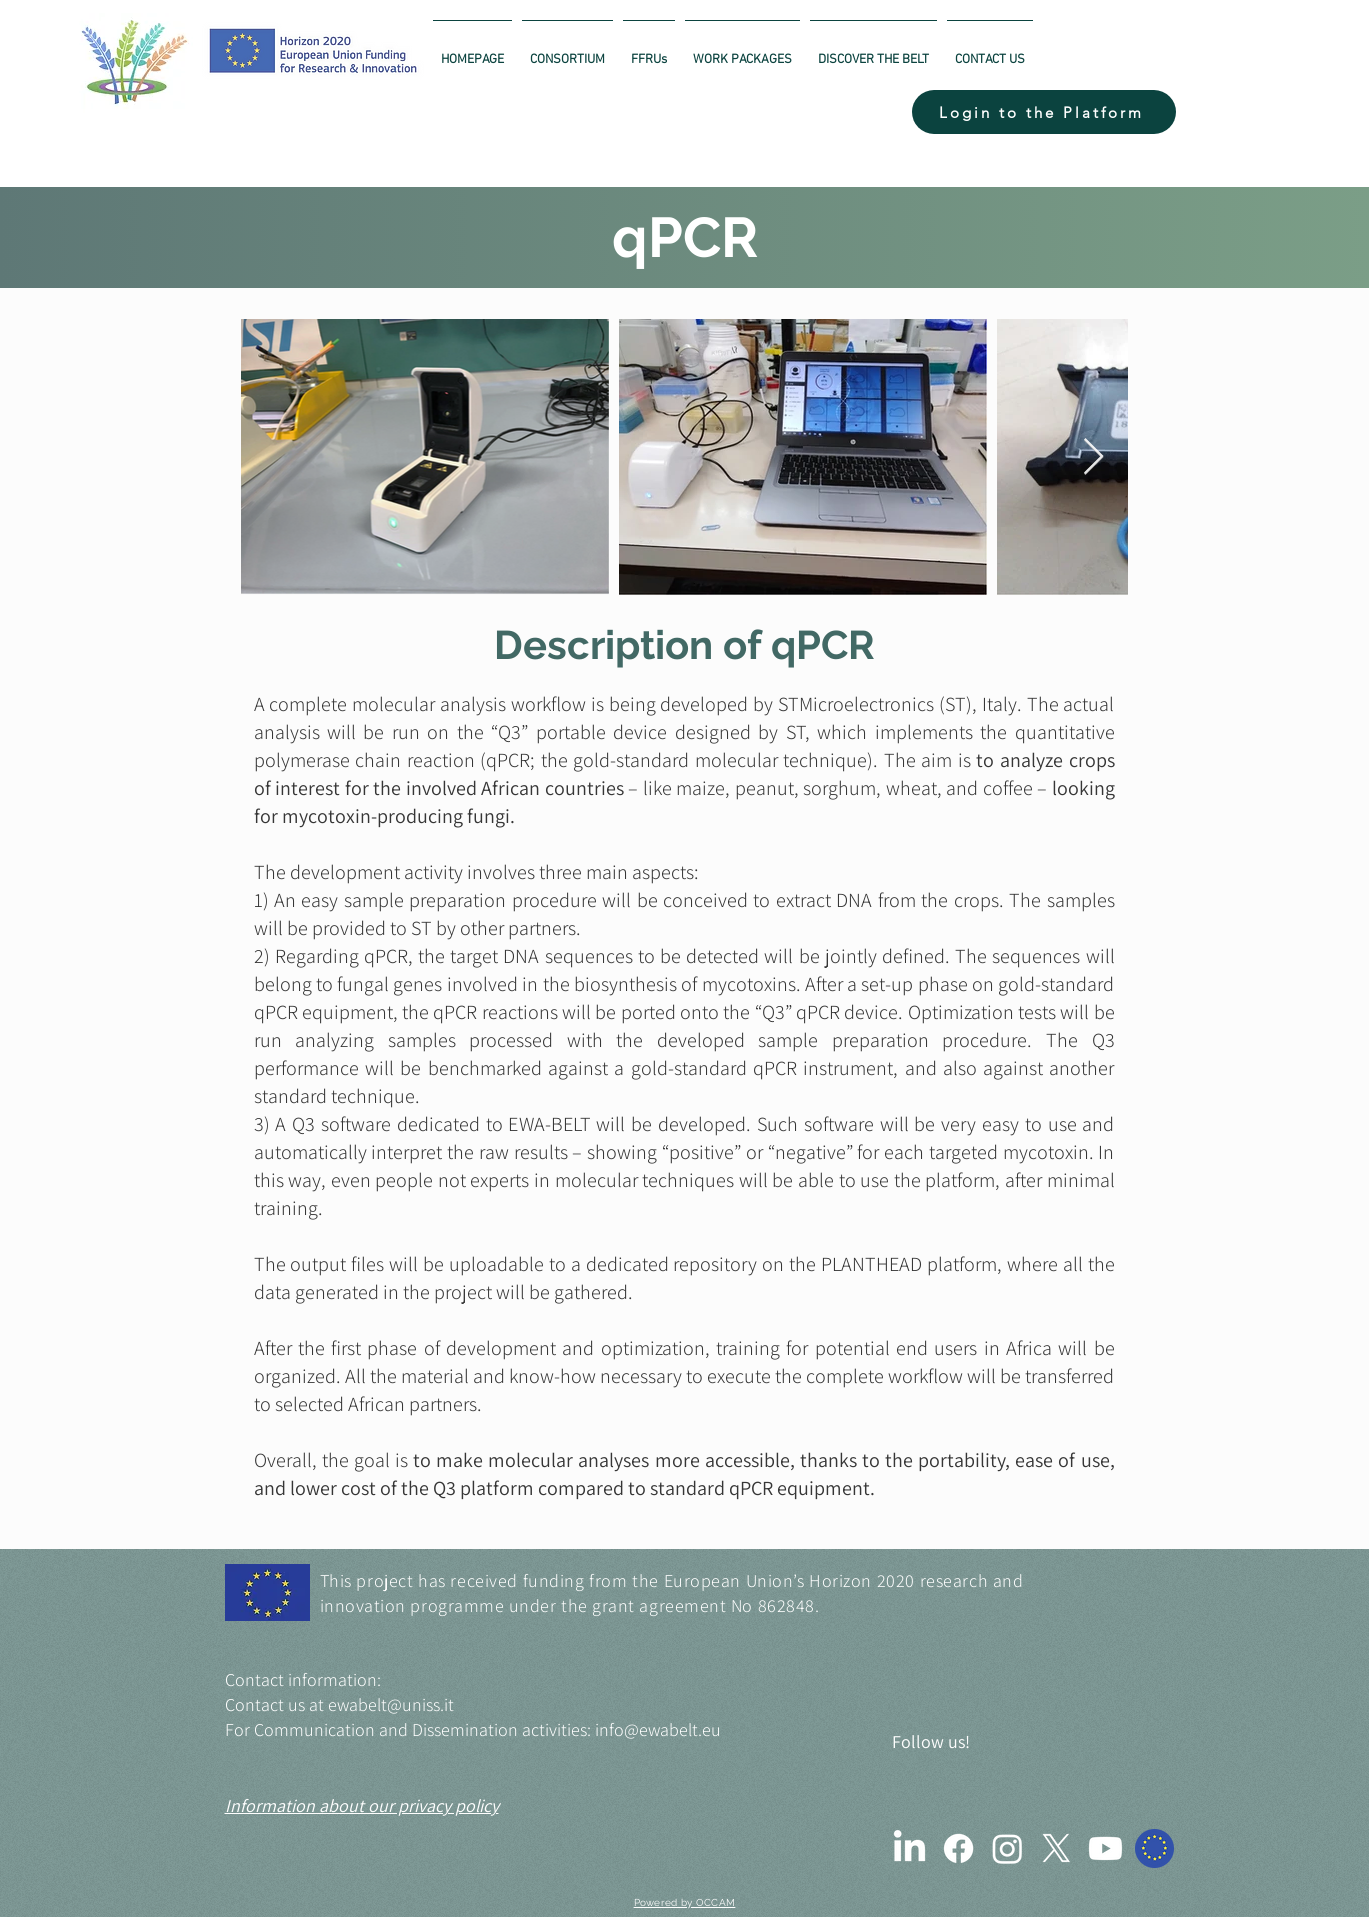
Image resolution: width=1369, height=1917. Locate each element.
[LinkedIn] (909, 1848)
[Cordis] (1154, 1848)
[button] (1044, 112)
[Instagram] (1007, 1848)
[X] (1056, 1848)
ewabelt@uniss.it (391, 1704)
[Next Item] (1093, 457)
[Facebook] (958, 1848)
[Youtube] (1105, 1848)
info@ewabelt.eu (658, 1729)
